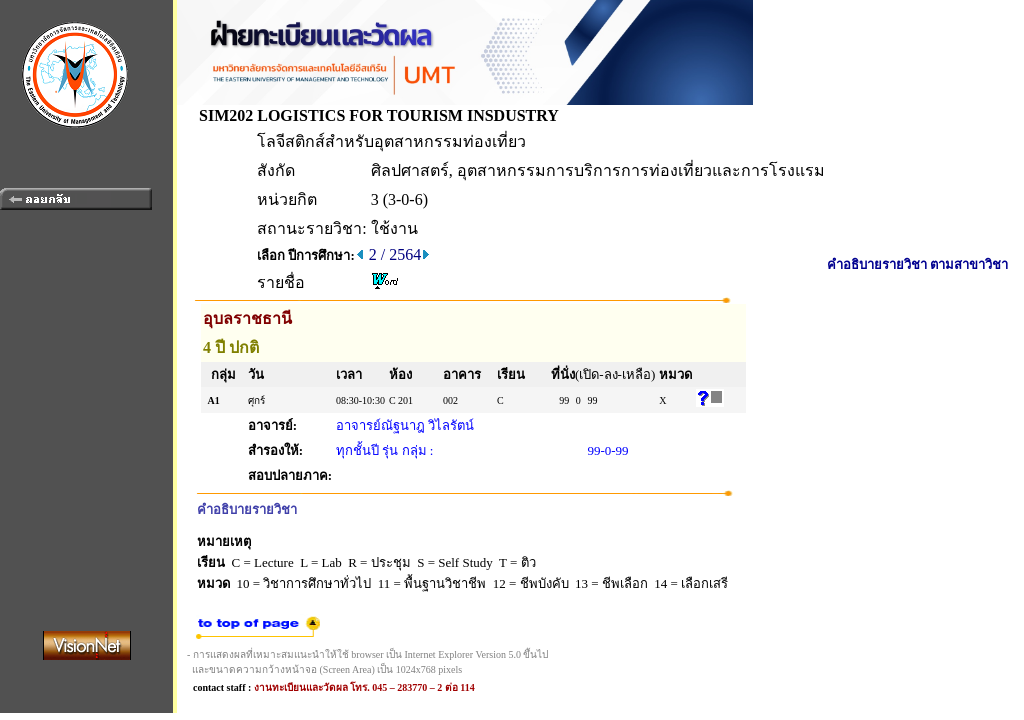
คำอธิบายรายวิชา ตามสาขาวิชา (917, 264)
